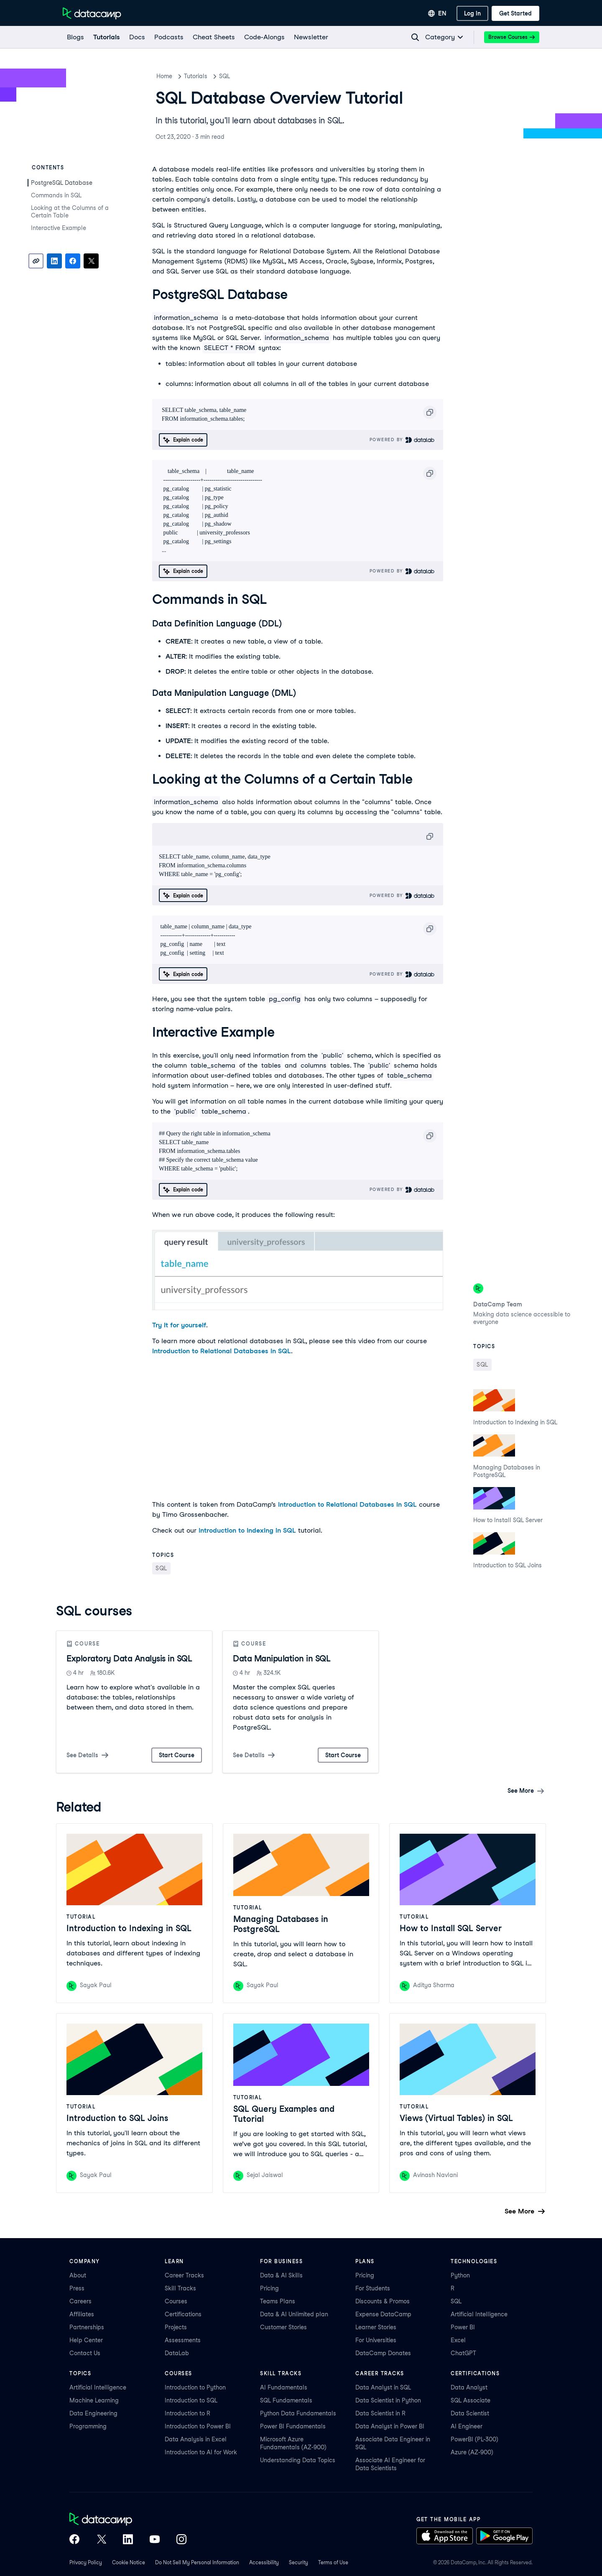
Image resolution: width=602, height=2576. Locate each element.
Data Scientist (470, 2413)
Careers (80, 2301)
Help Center (86, 2340)
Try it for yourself (179, 1325)
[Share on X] (91, 260)
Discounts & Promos (382, 2301)
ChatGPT (463, 2353)
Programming (88, 2426)
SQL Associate (470, 2400)
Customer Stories (283, 2327)
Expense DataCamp (383, 2314)
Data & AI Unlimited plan (294, 2314)
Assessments (183, 2340)
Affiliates (81, 2314)
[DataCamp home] (127, 2519)
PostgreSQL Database (61, 182)
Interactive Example (58, 228)
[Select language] (437, 13)
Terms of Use (333, 2562)
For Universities (375, 2340)
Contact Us (84, 2353)
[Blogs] (75, 37)
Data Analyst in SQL (383, 2387)
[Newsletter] (311, 37)
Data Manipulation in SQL (281, 1658)
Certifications (183, 2314)
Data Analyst (469, 2387)
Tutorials (195, 76)
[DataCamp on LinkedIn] (128, 2540)
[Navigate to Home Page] (92, 13)
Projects (176, 2327)
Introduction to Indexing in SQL (247, 1530)
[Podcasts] (168, 37)
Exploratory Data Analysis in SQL (129, 1658)
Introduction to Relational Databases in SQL (221, 1351)
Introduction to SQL (191, 2400)
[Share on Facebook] (72, 260)
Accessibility (264, 2562)
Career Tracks (184, 2275)
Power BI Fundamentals (293, 2426)
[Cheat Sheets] (213, 37)
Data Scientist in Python (388, 2400)
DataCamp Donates (383, 2353)
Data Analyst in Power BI (389, 2426)
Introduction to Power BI (198, 2426)
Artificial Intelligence (479, 2314)
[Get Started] (515, 13)
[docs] (136, 37)
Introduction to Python (195, 2387)
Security (298, 2562)
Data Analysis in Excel (196, 2439)
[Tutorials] (106, 37)
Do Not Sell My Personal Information (197, 2562)
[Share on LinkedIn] (54, 260)
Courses (176, 2301)
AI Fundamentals (283, 2387)
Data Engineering (93, 2413)
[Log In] (472, 13)
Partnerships (86, 2327)
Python (460, 2275)
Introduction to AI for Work (201, 2452)
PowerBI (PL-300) (474, 2439)
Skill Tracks (180, 2288)
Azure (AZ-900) (472, 2452)
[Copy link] (35, 260)
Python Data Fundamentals (298, 2413)
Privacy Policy (85, 2562)
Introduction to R (187, 2413)
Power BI (463, 2327)
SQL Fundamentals (286, 2400)
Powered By (402, 439)
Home (164, 76)
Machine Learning (94, 2400)
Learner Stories (375, 2327)
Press (76, 2288)
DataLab (177, 2353)
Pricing (269, 2288)
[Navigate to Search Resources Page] (415, 37)
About (77, 2275)
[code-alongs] (264, 37)
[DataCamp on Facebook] (74, 2540)
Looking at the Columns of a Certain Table (70, 211)
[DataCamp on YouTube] (155, 2540)
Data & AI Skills (281, 2275)
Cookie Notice (128, 2562)
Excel (458, 2340)
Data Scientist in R (380, 2413)
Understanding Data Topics (297, 2460)
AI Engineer (466, 2426)
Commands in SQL (56, 195)
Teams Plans (277, 2301)
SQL (224, 76)
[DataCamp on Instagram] (181, 2540)
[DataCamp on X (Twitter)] (101, 2540)
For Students (372, 2288)
